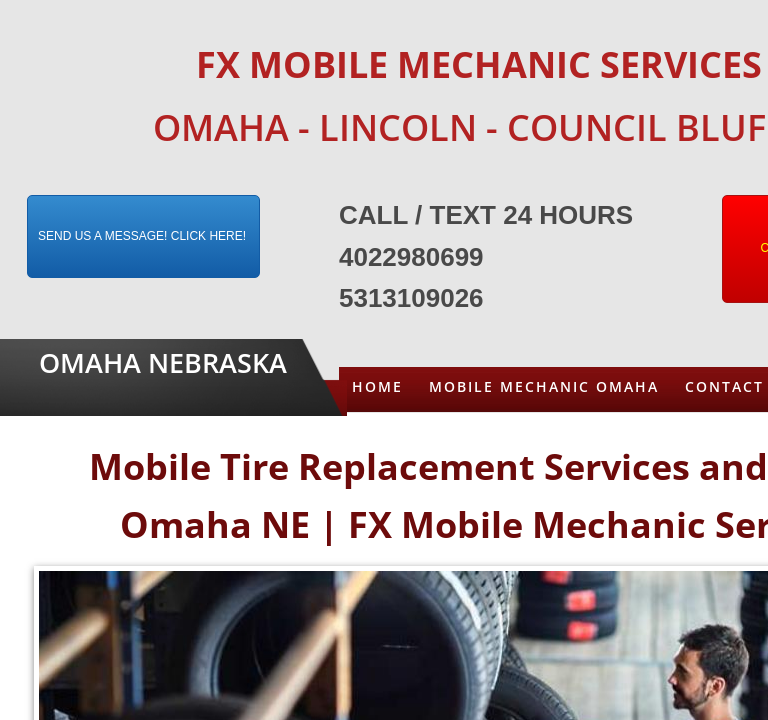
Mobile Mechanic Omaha (544, 386)
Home (377, 386)
